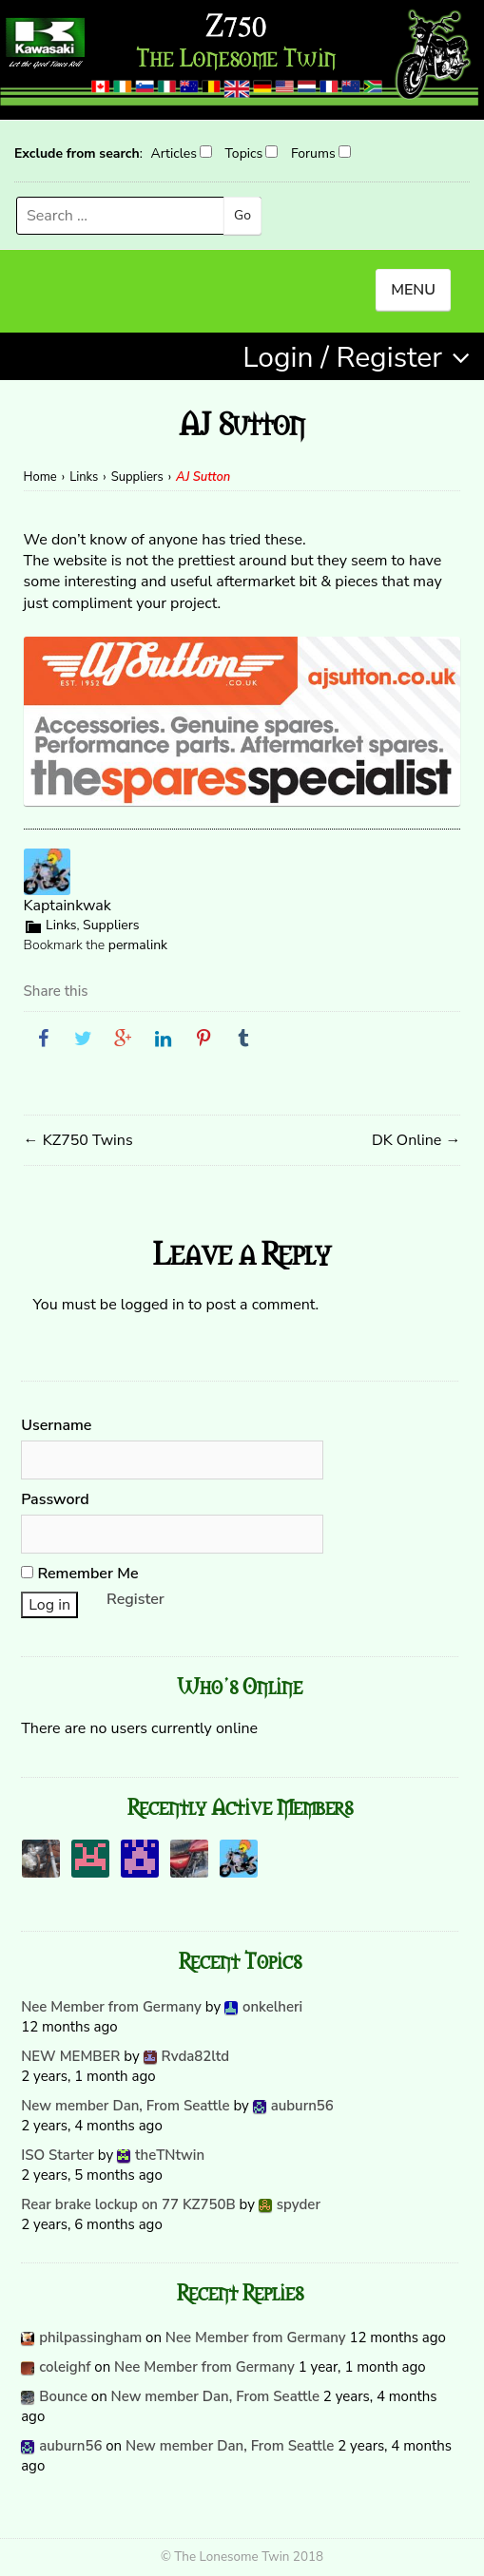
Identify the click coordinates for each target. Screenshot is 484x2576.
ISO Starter (57, 2155)
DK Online (416, 1140)
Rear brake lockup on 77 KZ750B (128, 2204)
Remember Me (79, 1573)
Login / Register (342, 357)
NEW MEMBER (70, 2056)
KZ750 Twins (78, 1140)
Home (40, 477)
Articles (173, 153)
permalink (137, 945)
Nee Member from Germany (111, 2006)
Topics (244, 153)
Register (135, 1599)
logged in (152, 1304)
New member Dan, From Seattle (125, 2105)
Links (83, 477)
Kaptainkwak (67, 905)
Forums (313, 153)
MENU (413, 289)
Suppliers (137, 477)
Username (56, 1425)
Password (55, 1499)
